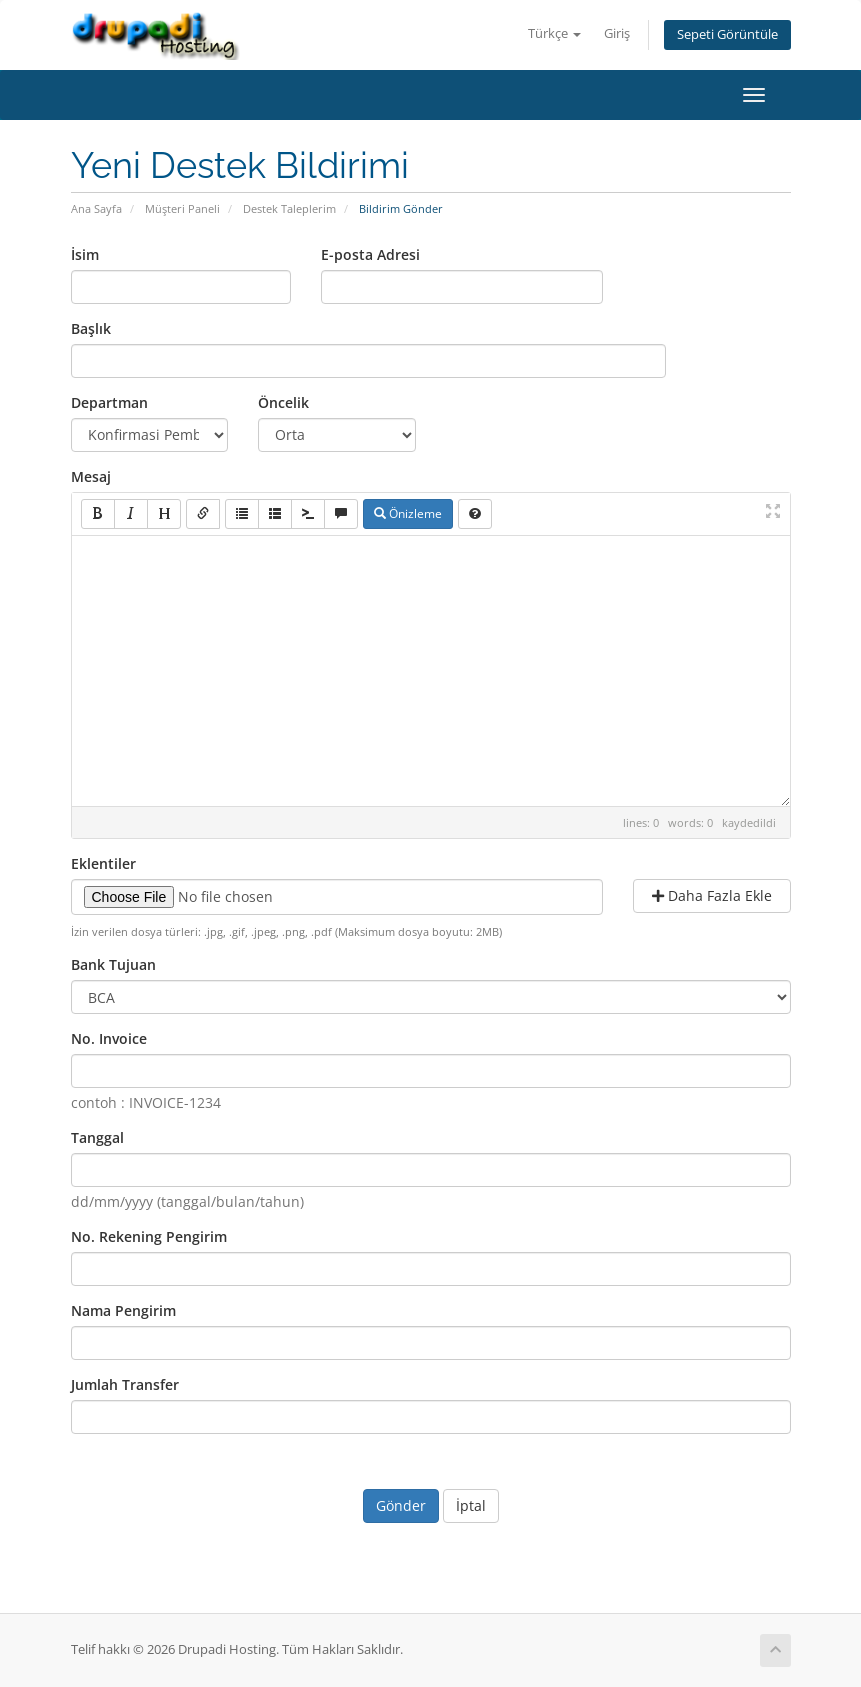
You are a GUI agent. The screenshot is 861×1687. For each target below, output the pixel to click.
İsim (85, 254)
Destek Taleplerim (289, 208)
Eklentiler (103, 863)
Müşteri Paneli (182, 208)
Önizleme (408, 513)
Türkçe (554, 33)
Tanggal (97, 1137)
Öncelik (283, 402)
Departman (109, 402)
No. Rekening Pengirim (149, 1236)
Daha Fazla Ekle (712, 895)
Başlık (91, 328)
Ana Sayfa (96, 208)
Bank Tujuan (113, 964)
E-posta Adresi (370, 254)
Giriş (617, 33)
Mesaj (91, 476)
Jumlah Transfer (125, 1384)
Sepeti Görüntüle (727, 34)
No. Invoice (109, 1038)
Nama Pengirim (123, 1310)
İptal (471, 1505)
